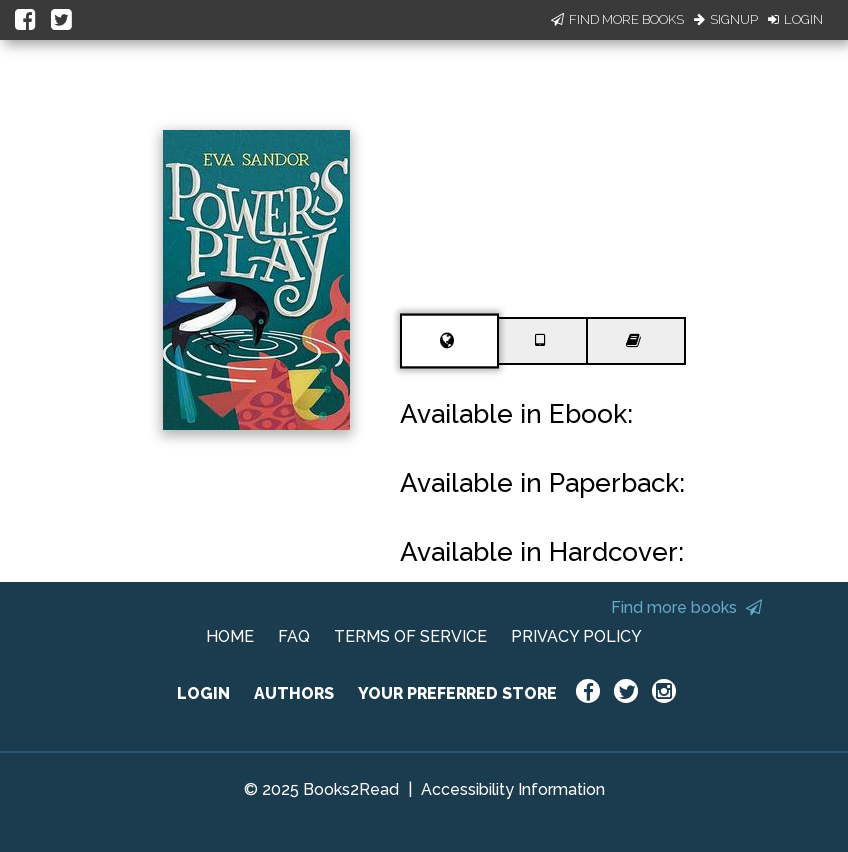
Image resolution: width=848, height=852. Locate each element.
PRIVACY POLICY (576, 636)
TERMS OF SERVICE (410, 636)
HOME (230, 636)
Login (795, 19)
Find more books (686, 607)
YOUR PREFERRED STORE (457, 693)
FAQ (294, 636)
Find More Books (617, 19)
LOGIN (203, 693)
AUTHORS (294, 693)
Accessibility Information (513, 789)
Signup (726, 19)
